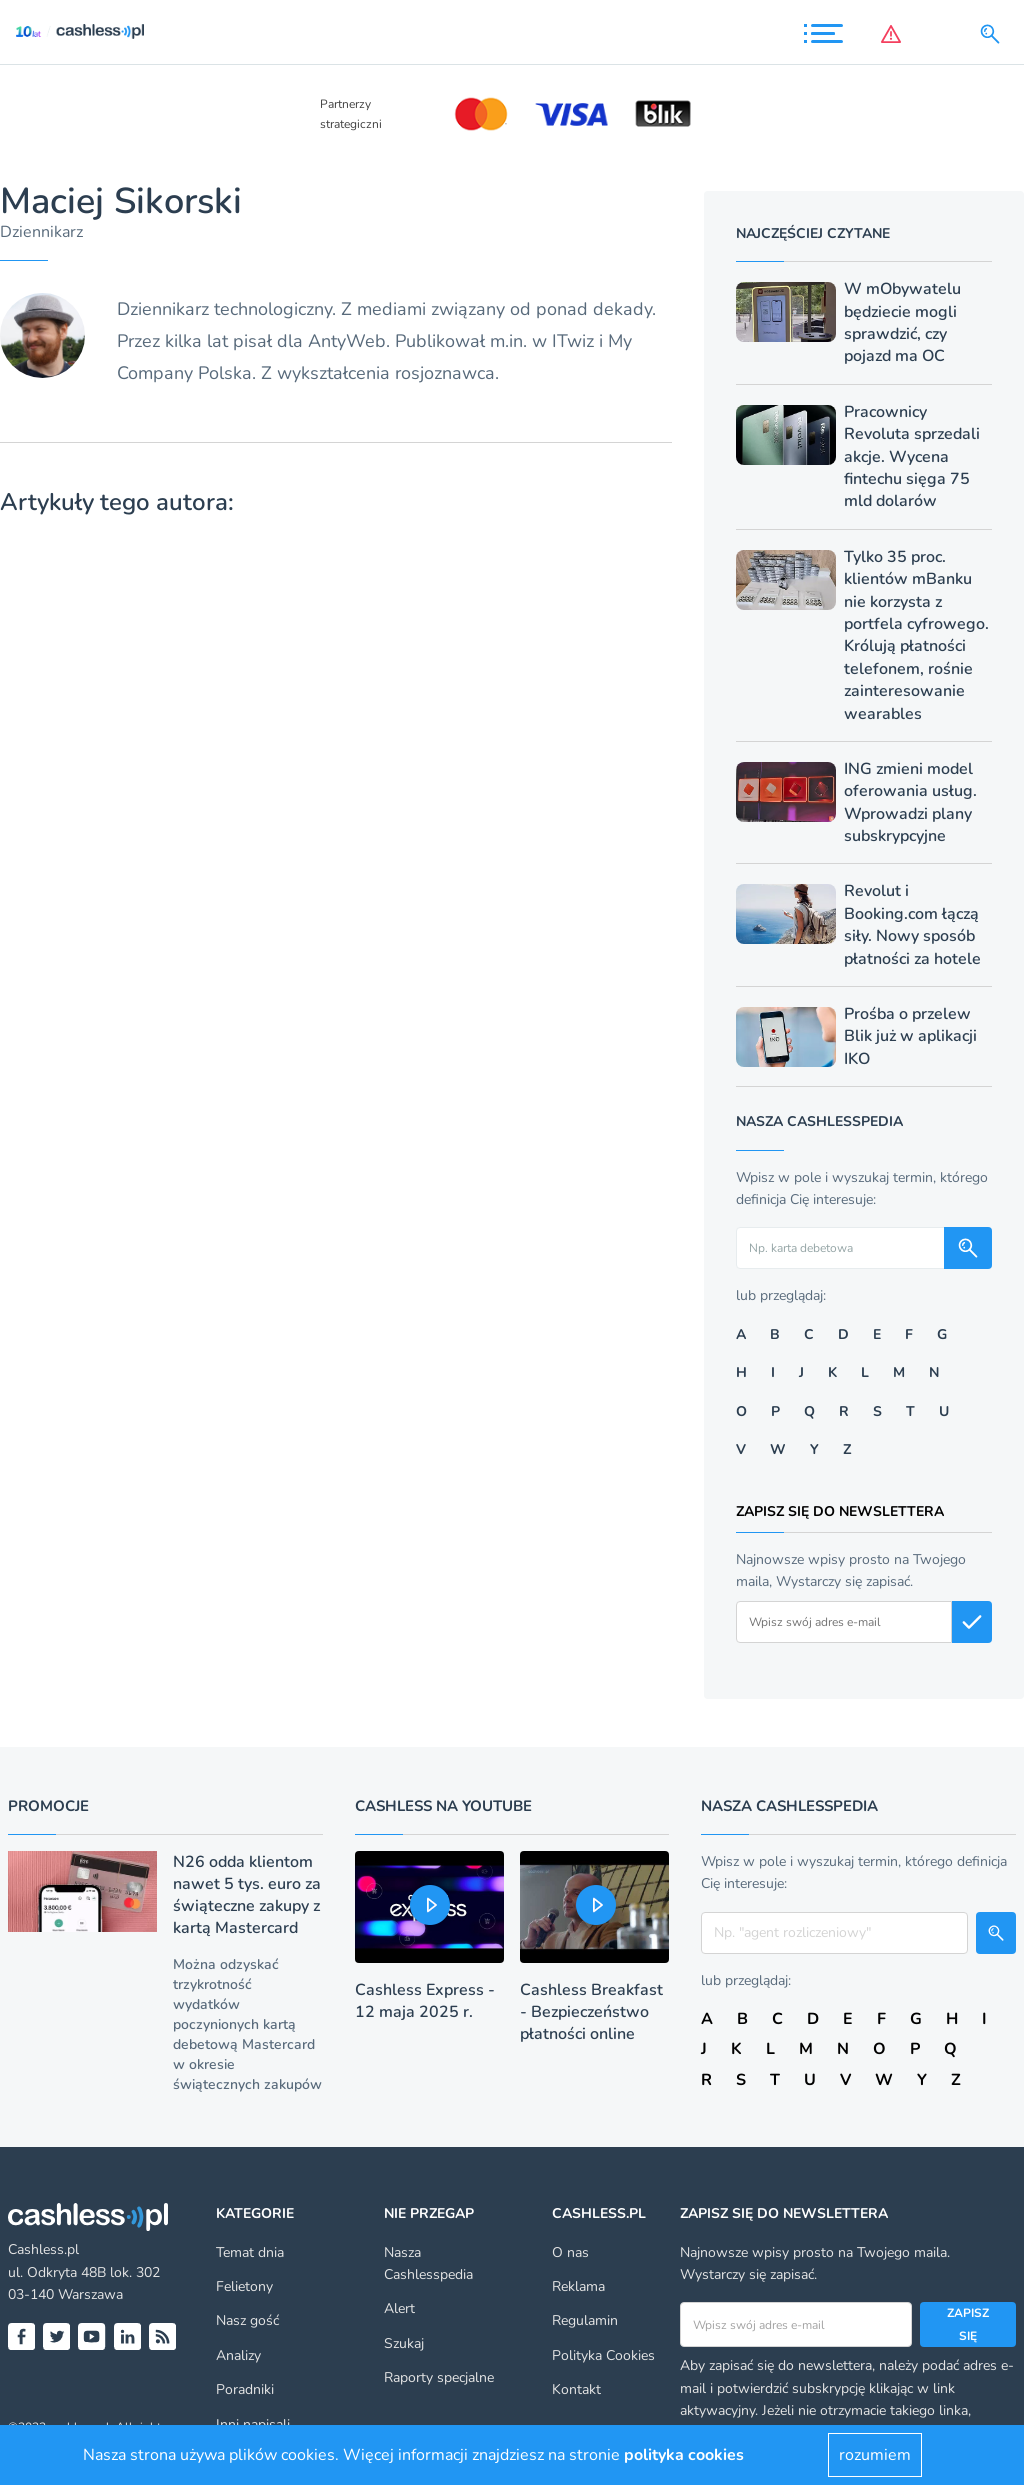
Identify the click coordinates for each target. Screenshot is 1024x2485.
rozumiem (875, 2455)
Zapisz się (968, 2324)
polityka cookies (684, 2455)
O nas (570, 2252)
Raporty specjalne (439, 2377)
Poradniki (245, 2389)
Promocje (48, 1806)
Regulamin (585, 2320)
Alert (399, 2308)
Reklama (578, 2286)
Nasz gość (247, 2320)
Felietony (244, 2286)
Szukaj (404, 2343)
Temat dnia (250, 2252)
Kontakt (576, 2389)
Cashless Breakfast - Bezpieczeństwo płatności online (591, 2012)
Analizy (238, 2355)
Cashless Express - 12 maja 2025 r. (425, 2001)
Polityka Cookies (603, 2355)
